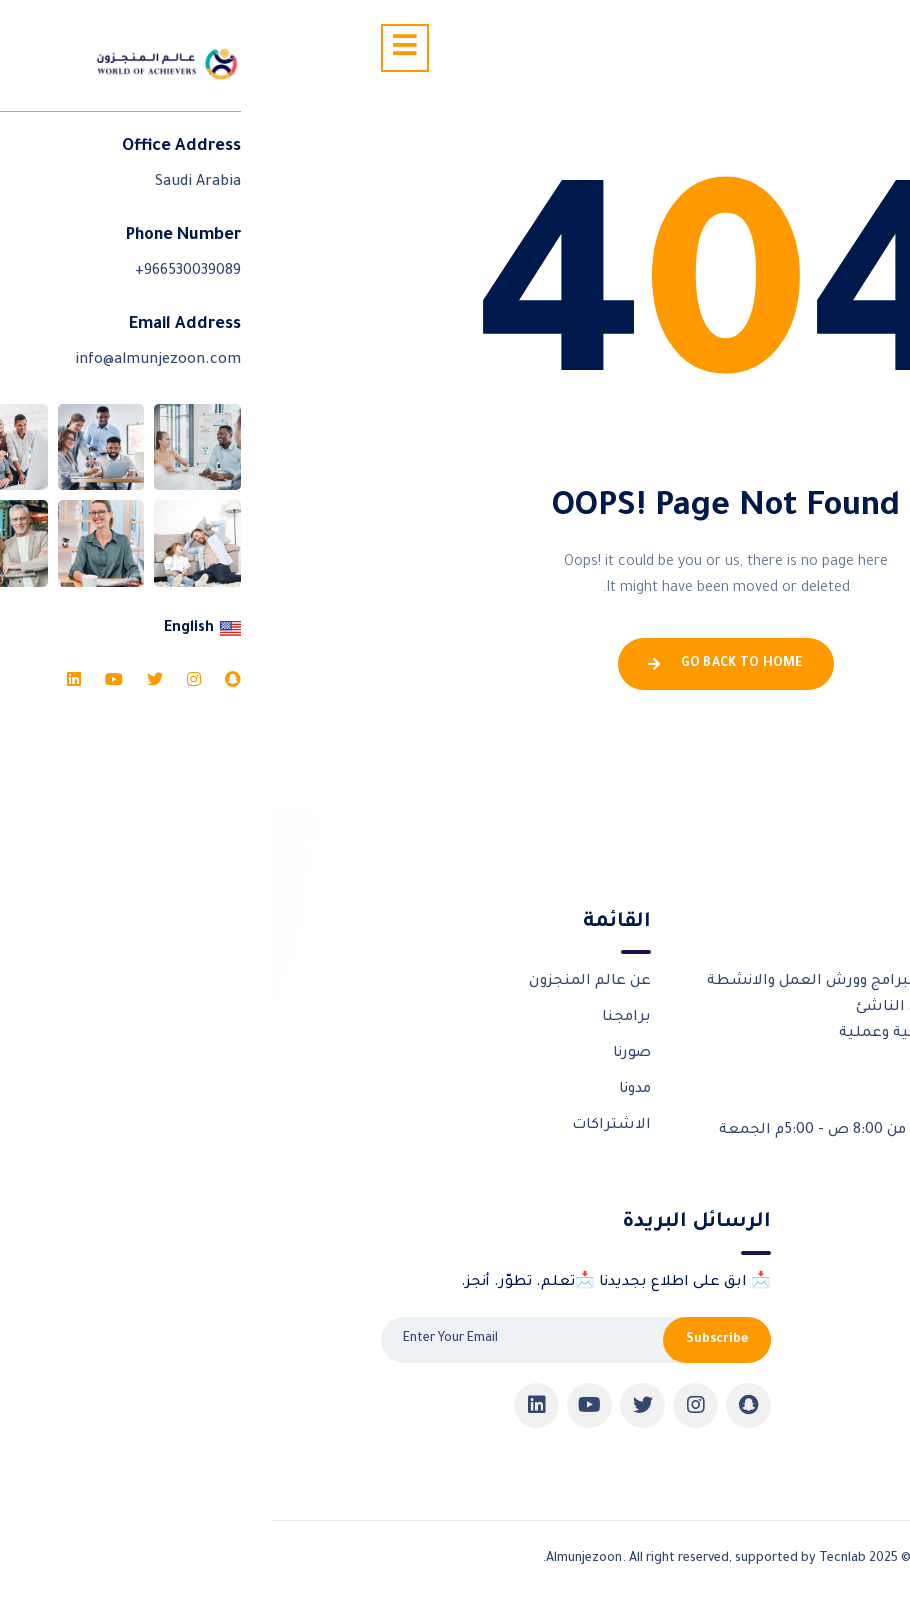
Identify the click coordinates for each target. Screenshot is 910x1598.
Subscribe (446, 1340)
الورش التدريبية (745, 1283)
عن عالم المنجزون (319, 982)
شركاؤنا (774, 1319)
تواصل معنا (760, 1391)
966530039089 (711, 1080)
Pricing (775, 1426)
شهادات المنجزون (737, 1355)
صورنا (361, 1054)
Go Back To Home (454, 664)
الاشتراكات (340, 1126)
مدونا (364, 1090)
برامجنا (355, 1018)
